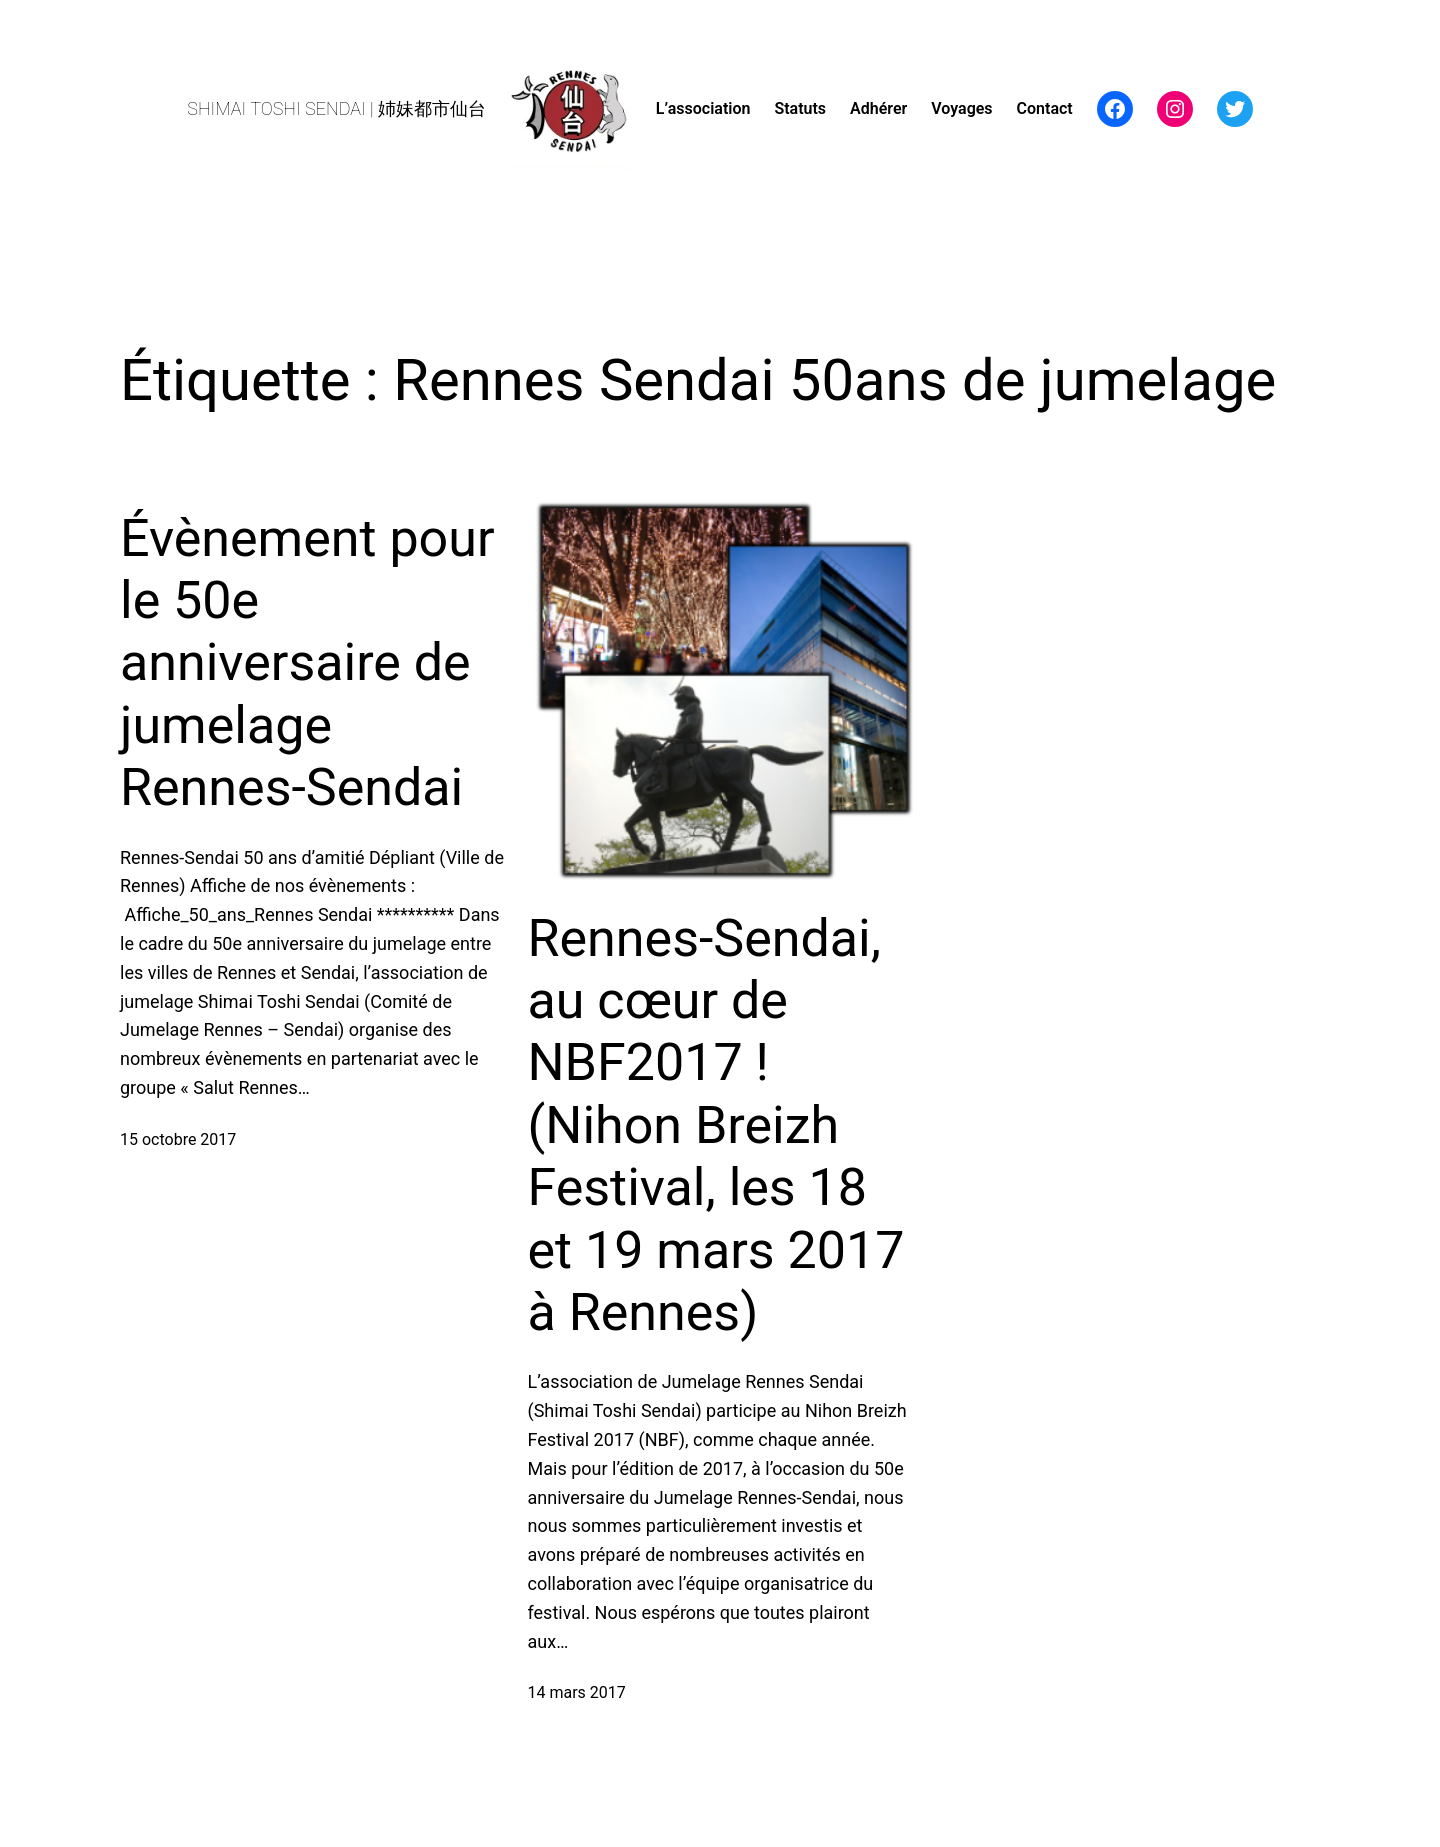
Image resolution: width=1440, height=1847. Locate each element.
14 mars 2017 (577, 1692)
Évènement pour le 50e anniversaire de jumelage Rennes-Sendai (307, 663)
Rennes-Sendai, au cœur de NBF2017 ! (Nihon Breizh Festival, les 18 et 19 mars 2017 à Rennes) (716, 1125)
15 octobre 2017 (178, 1139)
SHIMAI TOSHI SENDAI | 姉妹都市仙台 (336, 108)
